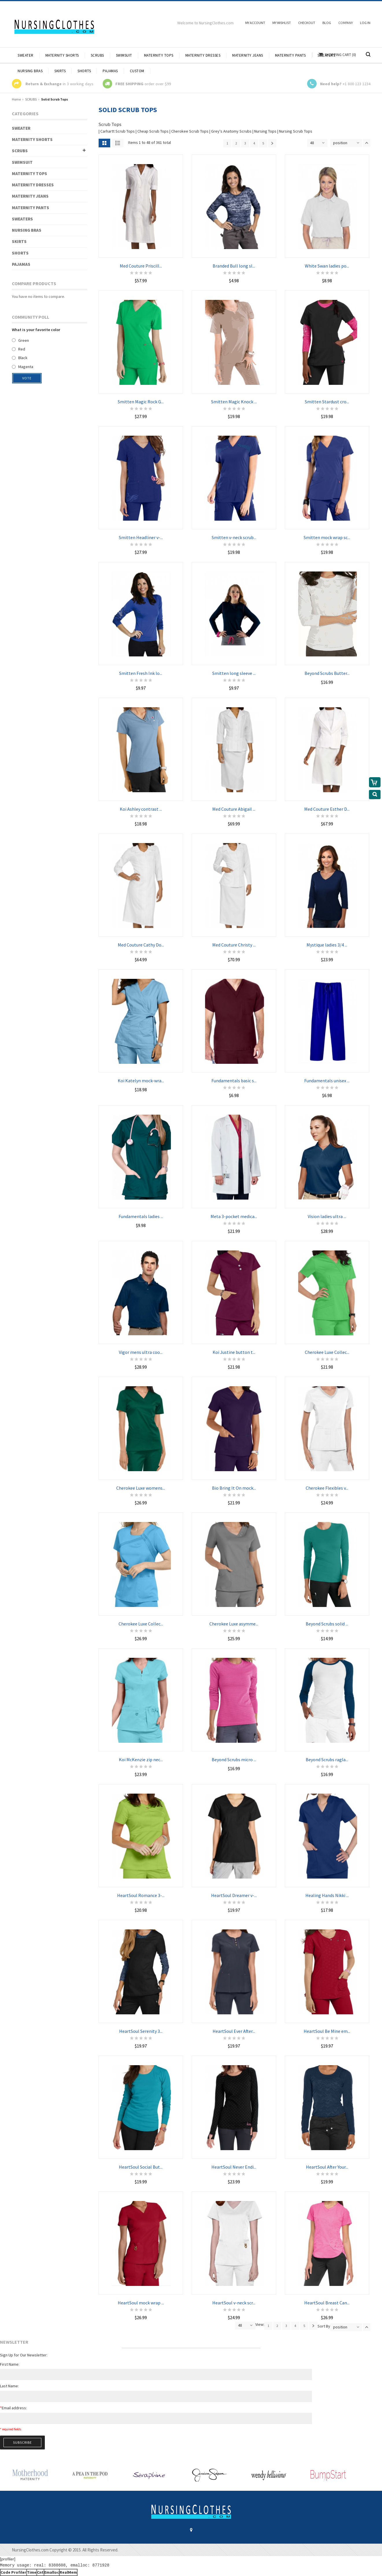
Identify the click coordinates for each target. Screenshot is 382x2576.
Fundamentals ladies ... (141, 1216)
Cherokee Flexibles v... (327, 1488)
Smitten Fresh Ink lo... (140, 673)
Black (22, 357)
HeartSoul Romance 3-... (141, 1895)
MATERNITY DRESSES (33, 185)
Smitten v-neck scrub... (234, 537)
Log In (365, 23)
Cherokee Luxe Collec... (327, 1352)
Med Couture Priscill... (141, 266)
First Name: (9, 2364)
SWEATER (21, 128)
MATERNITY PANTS (30, 207)
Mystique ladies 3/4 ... (327, 945)
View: (259, 2324)
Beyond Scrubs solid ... (327, 1624)
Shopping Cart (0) (340, 54)
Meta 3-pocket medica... (234, 1216)
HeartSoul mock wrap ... (141, 2303)
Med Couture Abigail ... (233, 809)
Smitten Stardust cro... (327, 401)
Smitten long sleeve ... (234, 673)
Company (345, 23)
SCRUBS (31, 99)
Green (23, 340)
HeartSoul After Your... (327, 2167)
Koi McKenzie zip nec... (141, 1759)
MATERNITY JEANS (30, 196)
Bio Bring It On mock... (234, 1488)
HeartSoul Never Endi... (233, 2167)
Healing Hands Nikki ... (327, 1895)
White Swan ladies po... (327, 266)
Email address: (13, 2407)
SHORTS (20, 253)
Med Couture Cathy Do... (141, 945)
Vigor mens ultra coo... (141, 1352)
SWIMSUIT (22, 162)
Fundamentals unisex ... (327, 1080)
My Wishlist (281, 23)
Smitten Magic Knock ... (234, 401)
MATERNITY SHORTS (32, 139)
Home (16, 99)
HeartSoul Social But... (141, 2167)
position (340, 142)
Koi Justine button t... (234, 1352)
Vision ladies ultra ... (327, 1216)
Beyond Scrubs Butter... (327, 673)
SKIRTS (19, 241)
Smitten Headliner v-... (141, 537)
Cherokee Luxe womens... (140, 1488)
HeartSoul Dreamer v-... (234, 1895)
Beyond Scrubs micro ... (234, 1759)
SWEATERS (22, 219)
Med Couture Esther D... (327, 809)
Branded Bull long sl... (234, 266)
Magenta (25, 366)
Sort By (324, 2326)
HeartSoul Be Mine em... (327, 2031)
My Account (255, 23)
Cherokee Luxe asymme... (233, 1624)
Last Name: (9, 2385)
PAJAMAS (21, 264)
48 (312, 142)
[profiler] (7, 2559)
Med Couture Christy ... (234, 945)
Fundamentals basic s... (233, 1080)
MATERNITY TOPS (29, 173)
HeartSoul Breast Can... (327, 2303)
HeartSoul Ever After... (234, 2031)
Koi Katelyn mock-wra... (141, 1080)
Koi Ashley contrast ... (141, 809)
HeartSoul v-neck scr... (233, 2303)
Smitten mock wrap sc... (327, 537)
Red (21, 349)
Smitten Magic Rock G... (141, 401)
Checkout (306, 23)
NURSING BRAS (26, 230)
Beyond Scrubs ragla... (327, 1759)
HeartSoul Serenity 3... (141, 2031)
